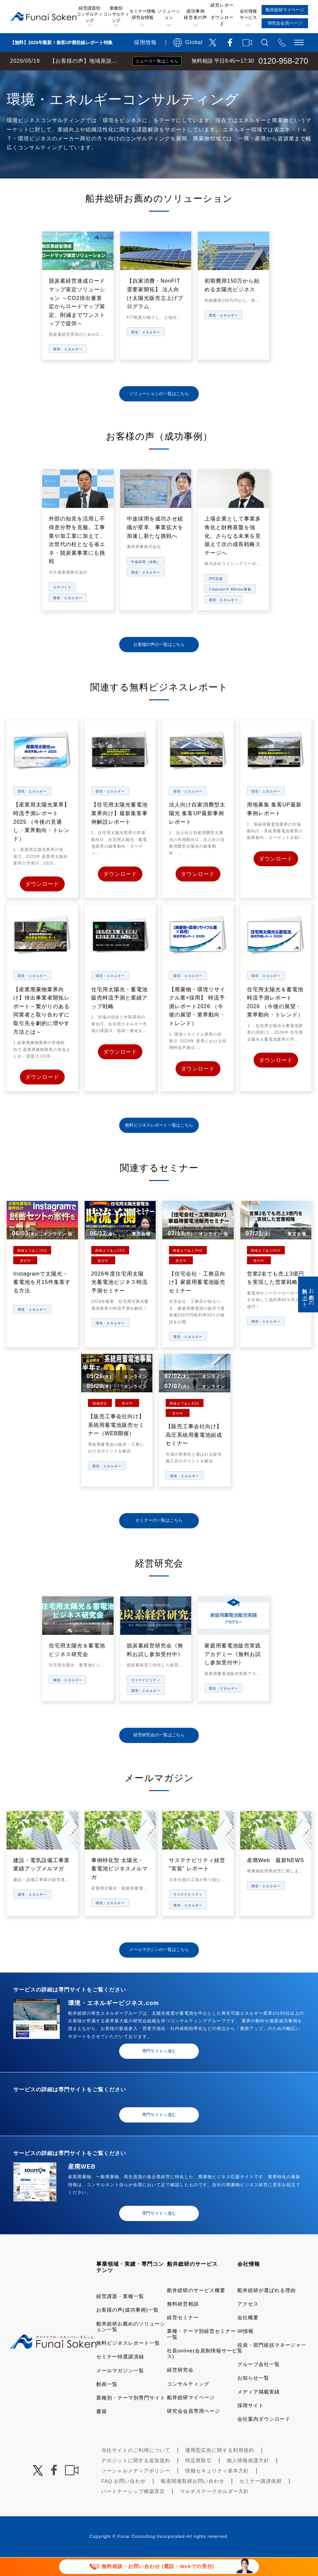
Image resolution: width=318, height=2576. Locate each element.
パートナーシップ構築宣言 (133, 2510)
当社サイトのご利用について (135, 2469)
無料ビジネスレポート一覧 (128, 2362)
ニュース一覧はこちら (157, 61)
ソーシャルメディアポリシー (135, 2489)
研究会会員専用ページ (193, 2430)
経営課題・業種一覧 (120, 2315)
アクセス (248, 2322)
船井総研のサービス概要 (196, 2309)
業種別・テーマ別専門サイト (130, 2416)
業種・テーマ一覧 (120, 77)
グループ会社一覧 (258, 2383)
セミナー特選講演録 (120, 2375)
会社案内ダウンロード (263, 2438)
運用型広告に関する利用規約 (219, 2469)
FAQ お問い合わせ (123, 2500)
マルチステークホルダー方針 (214, 2510)
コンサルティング (188, 2402)
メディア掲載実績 (258, 2410)
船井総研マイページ (191, 2416)
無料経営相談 (183, 2322)
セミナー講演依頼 (260, 2500)
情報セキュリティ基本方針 (217, 2489)
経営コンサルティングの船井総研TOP (49, 77)
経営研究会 (180, 2389)
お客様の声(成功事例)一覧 (127, 2329)
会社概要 (248, 2336)
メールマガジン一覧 (120, 2389)
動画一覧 (107, 2402)
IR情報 (245, 2350)
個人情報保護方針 (248, 2479)
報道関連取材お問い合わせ (192, 2500)
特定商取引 (198, 2479)
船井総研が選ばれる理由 (266, 2309)
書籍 (101, 2430)
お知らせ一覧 (253, 2397)
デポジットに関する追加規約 (135, 2479)
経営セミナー (183, 2336)
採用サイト (250, 2424)
